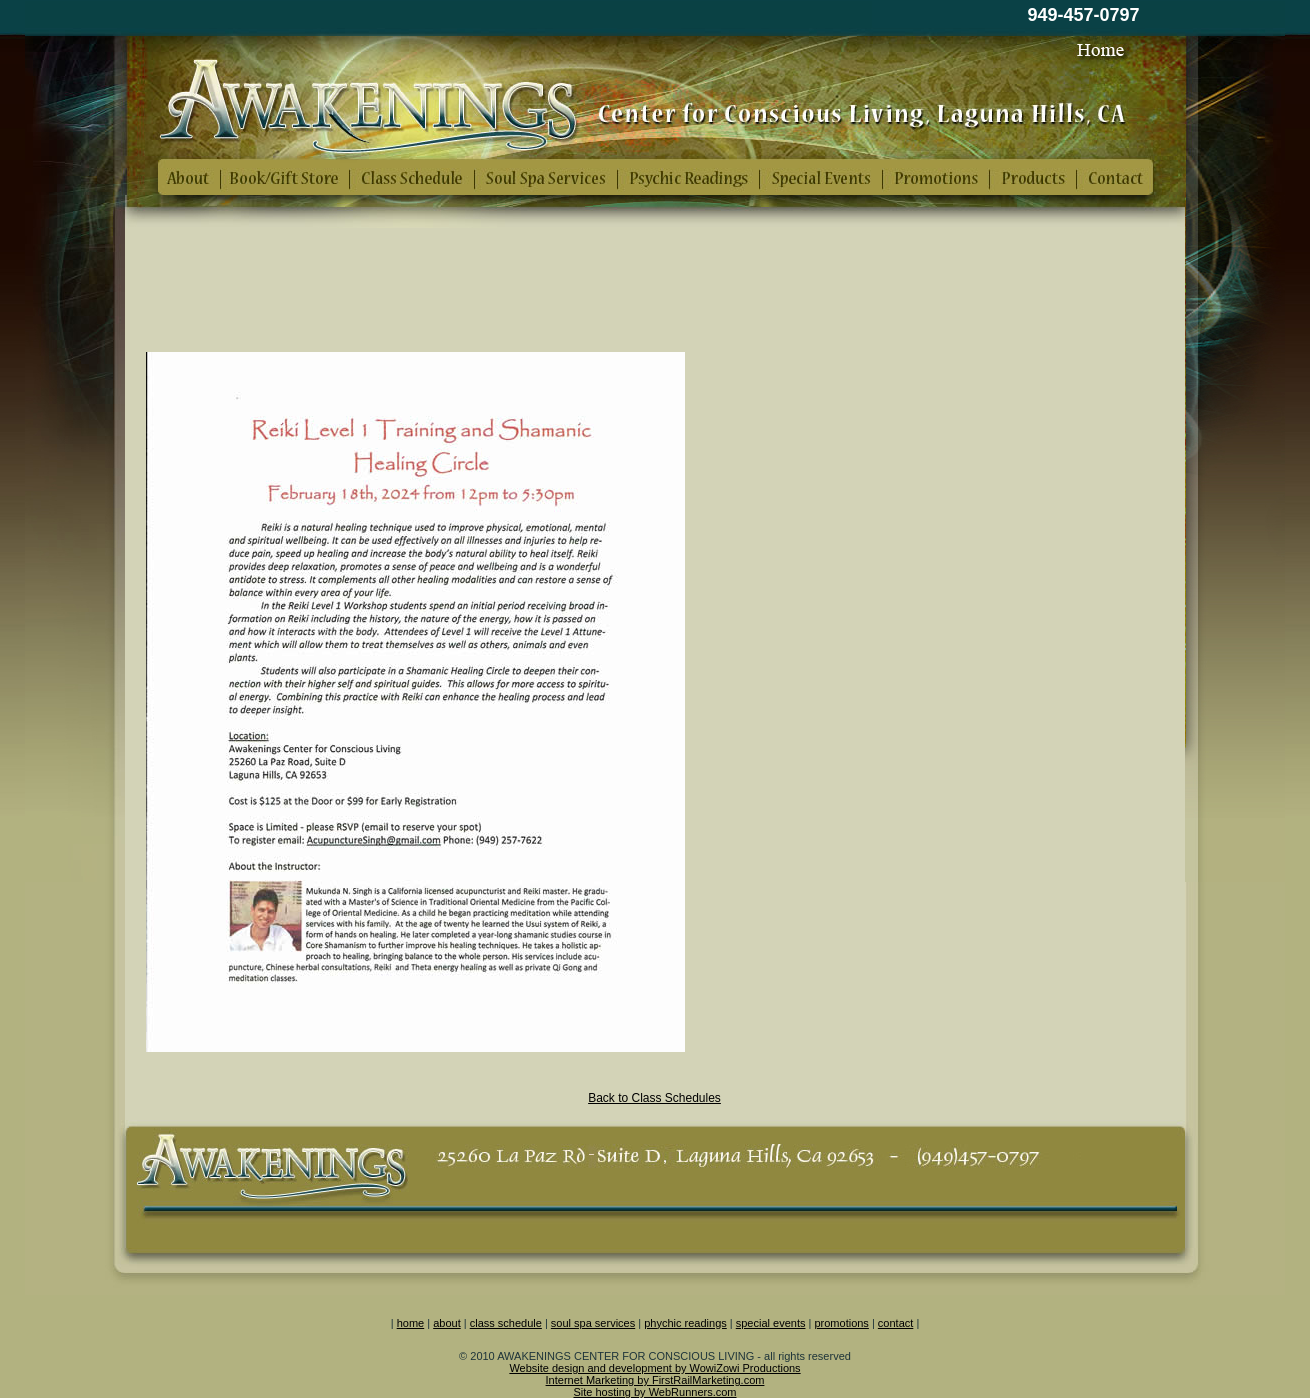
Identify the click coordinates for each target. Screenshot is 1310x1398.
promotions (841, 1323)
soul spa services (593, 1323)
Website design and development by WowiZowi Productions (654, 1368)
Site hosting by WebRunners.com (654, 1392)
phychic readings (685, 1323)
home (411, 1323)
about (447, 1323)
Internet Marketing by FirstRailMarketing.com (655, 1380)
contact (895, 1323)
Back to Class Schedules (654, 1098)
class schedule (506, 1323)
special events (771, 1323)
